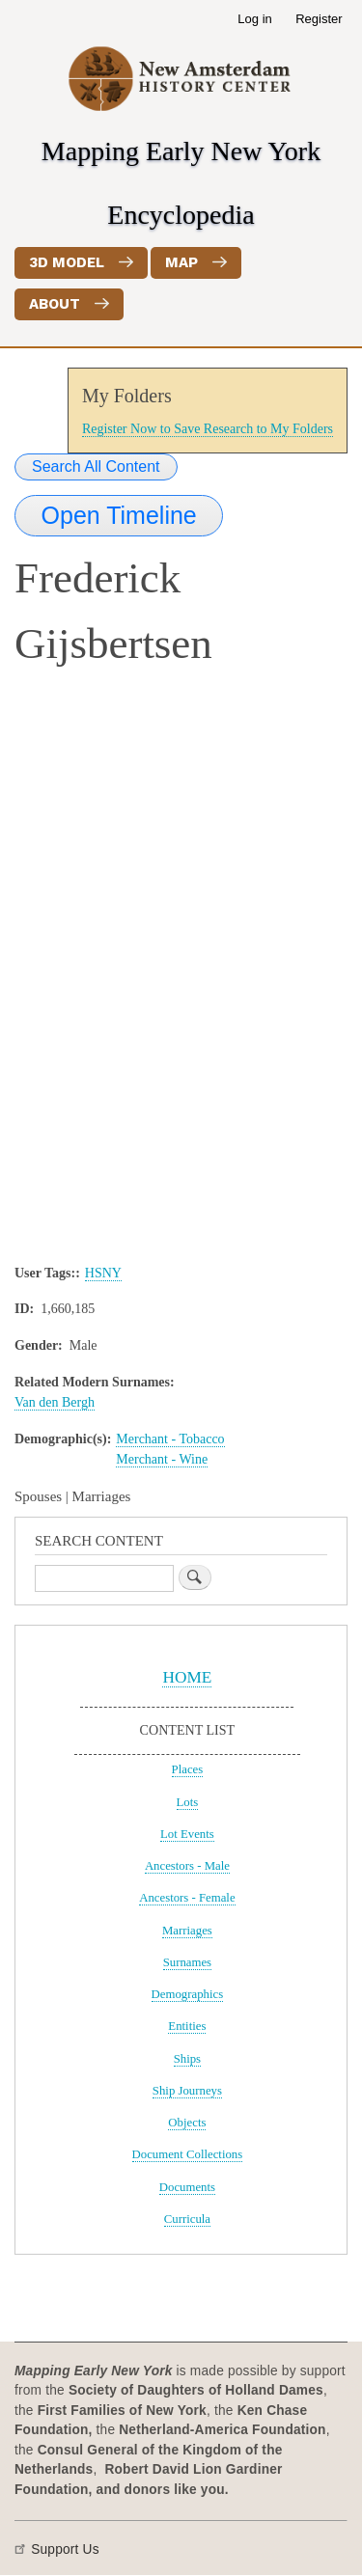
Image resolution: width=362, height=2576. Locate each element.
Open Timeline (119, 515)
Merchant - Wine (162, 1459)
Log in (254, 19)
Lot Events (187, 1834)
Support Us (65, 2549)
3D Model (66, 262)
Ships (187, 2059)
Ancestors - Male (187, 1866)
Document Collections (187, 2154)
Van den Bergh (54, 1402)
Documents (187, 2187)
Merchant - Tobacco (170, 1439)
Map (181, 262)
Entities (187, 2026)
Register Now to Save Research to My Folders (207, 429)
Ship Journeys (187, 2090)
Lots (188, 1802)
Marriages (187, 1930)
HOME (186, 1677)
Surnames (187, 1962)
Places (188, 1769)
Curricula (187, 2219)
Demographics (188, 1994)
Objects (187, 2122)
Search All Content (96, 466)
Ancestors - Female (187, 1898)
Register (318, 19)
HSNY (103, 1273)
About (54, 304)
